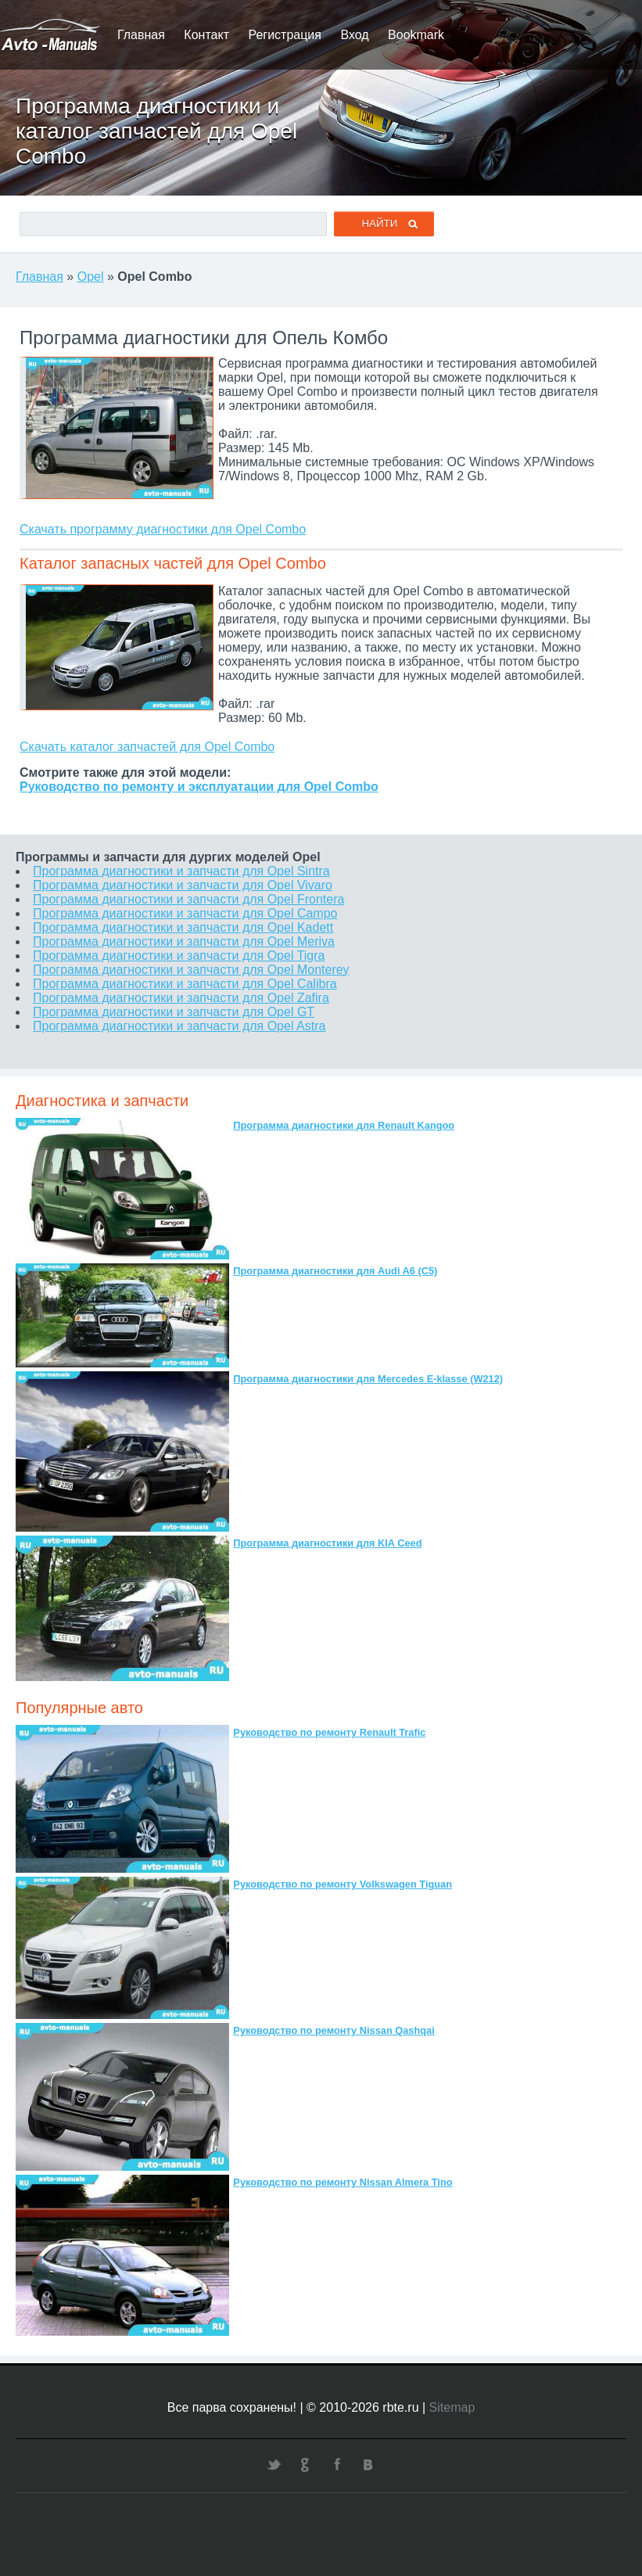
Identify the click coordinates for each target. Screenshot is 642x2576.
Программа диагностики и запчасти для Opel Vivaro (182, 885)
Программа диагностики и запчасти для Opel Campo (185, 913)
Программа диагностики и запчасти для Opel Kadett (183, 927)
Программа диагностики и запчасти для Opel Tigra (179, 955)
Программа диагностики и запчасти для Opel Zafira (181, 997)
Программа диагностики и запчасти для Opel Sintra (181, 871)
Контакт (206, 34)
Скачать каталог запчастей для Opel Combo (147, 746)
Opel (90, 276)
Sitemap (452, 2407)
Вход (354, 34)
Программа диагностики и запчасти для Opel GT (173, 1012)
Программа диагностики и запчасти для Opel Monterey (191, 969)
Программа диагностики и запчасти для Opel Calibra (185, 983)
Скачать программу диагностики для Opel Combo (163, 529)
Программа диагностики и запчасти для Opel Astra (179, 1026)
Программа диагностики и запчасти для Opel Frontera (188, 899)
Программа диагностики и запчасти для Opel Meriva (184, 941)
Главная (141, 34)
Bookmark (416, 34)
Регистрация (284, 34)
